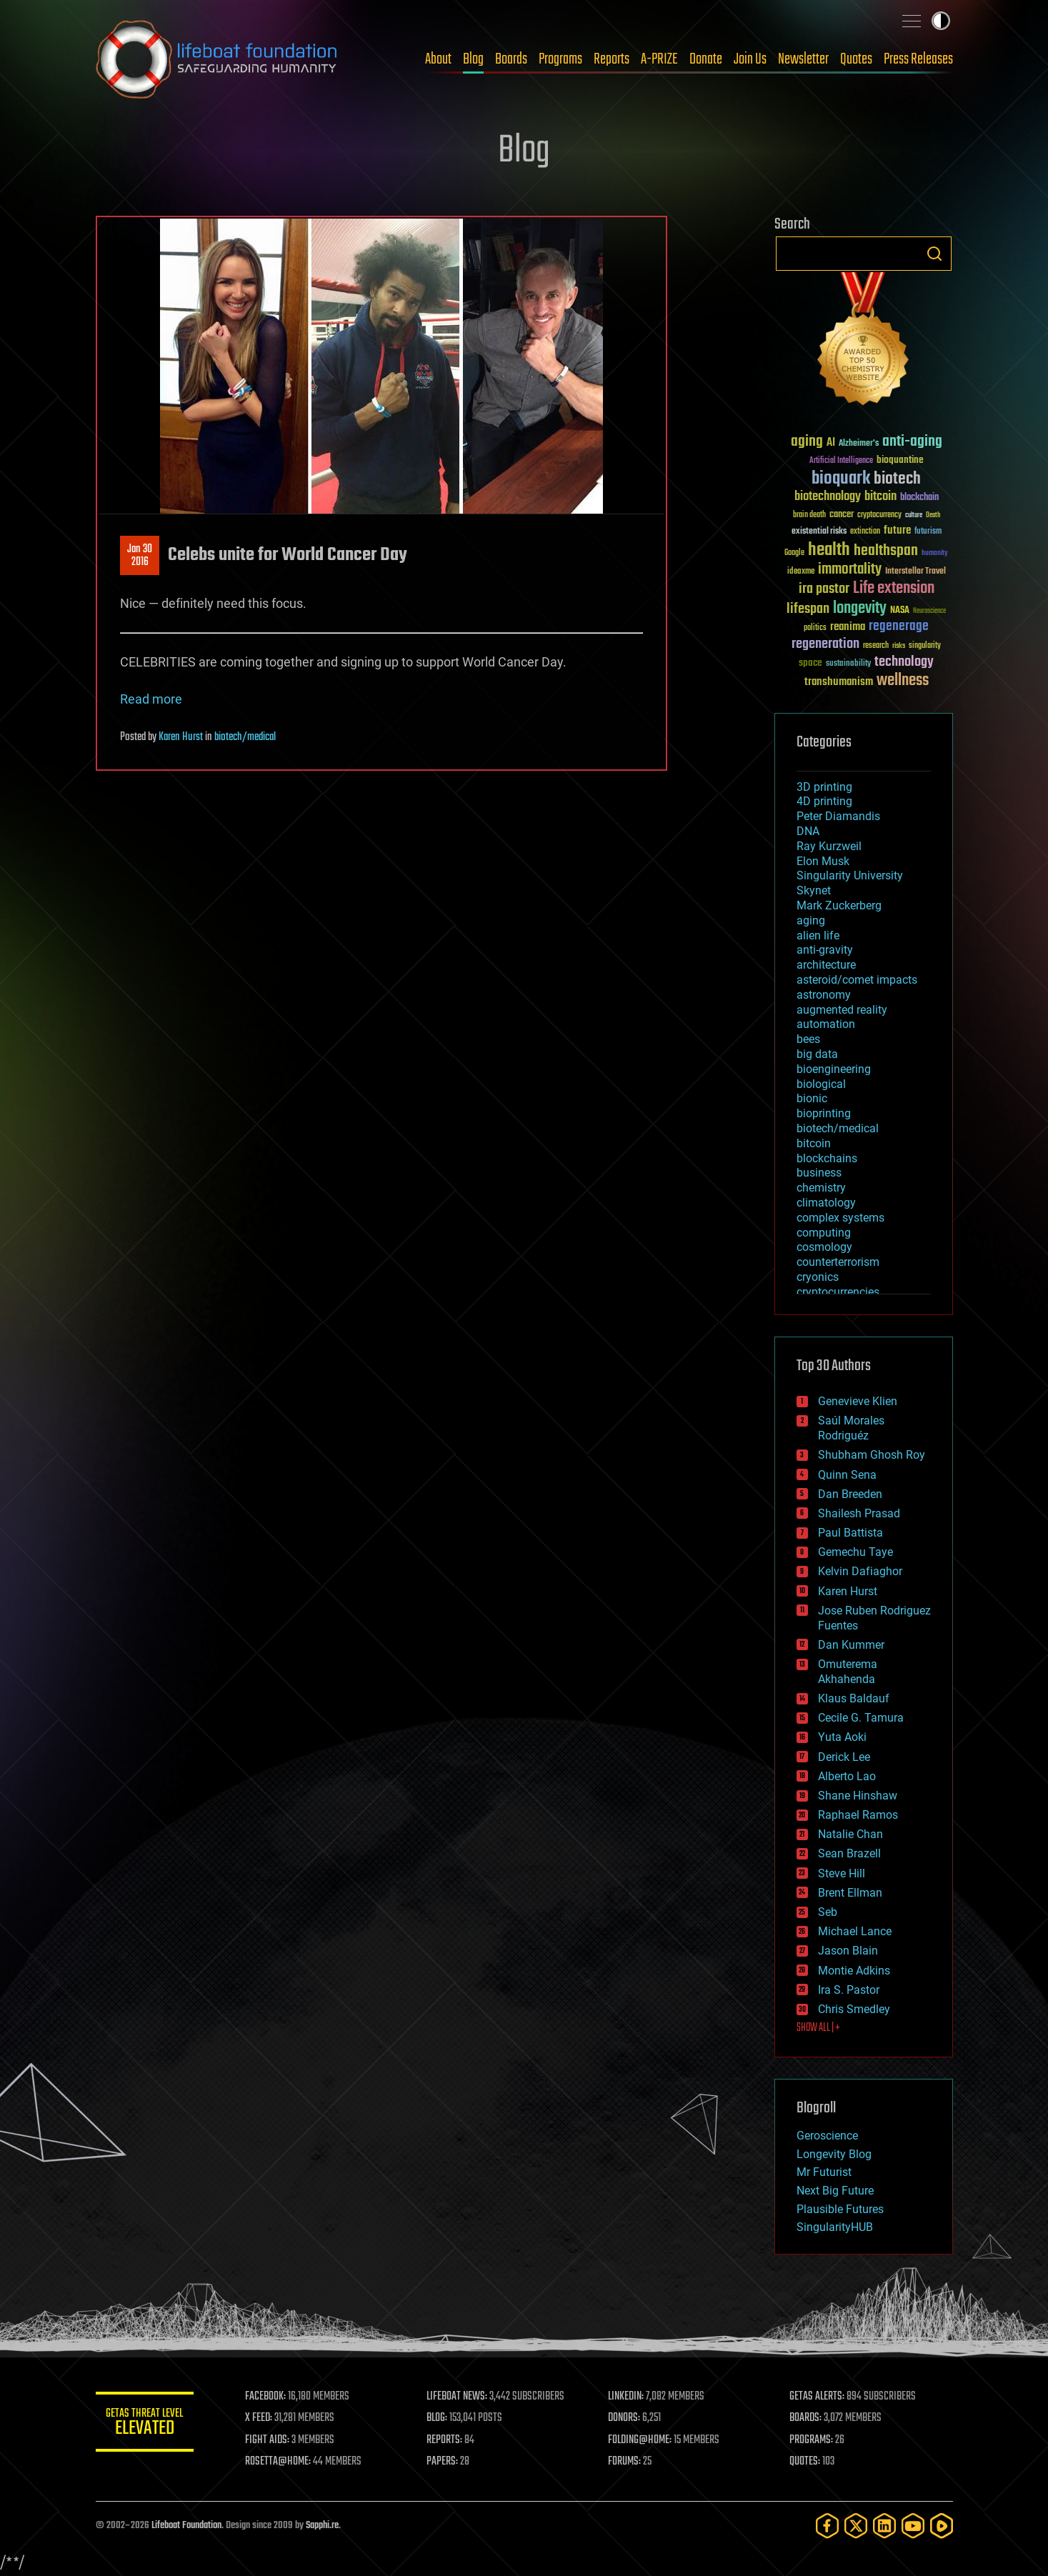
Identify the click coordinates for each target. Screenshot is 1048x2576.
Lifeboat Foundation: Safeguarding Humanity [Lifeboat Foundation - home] (217, 59)
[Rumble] (941, 2525)
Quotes (856, 59)
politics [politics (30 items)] (815, 628)
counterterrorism (838, 1262)
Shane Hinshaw (857, 1795)
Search (934, 253)
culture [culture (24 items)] (913, 515)
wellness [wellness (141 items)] (903, 681)
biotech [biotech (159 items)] (897, 479)
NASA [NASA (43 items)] (899, 610)
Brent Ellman (850, 1892)
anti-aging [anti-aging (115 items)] (912, 442)
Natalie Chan (850, 1834)
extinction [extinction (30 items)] (865, 531)
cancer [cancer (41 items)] (841, 515)
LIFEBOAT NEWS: (458, 2396)
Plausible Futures (840, 2209)
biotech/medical (245, 737)
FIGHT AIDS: (269, 2440)
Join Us (750, 59)
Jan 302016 (139, 556)
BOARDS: (805, 2418)
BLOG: (438, 2418)
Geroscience (827, 2135)
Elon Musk (823, 861)
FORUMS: (625, 2461)
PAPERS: (443, 2461)
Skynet (814, 890)
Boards (511, 59)
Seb (827, 1912)
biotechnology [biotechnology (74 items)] (827, 496)
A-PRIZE (659, 59)
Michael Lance (855, 1931)
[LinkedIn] (884, 2525)
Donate (705, 59)
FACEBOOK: (267, 2396)
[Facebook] (827, 2525)
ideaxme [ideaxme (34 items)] (800, 572)
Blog (473, 59)
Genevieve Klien (857, 1401)
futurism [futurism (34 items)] (928, 532)
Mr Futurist (824, 2172)
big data (817, 1054)
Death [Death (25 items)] (933, 515)
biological (821, 1084)
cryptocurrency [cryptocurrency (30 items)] (879, 515)
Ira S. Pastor (848, 1990)
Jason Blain (848, 1950)
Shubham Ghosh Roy (871, 1455)
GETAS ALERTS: (816, 2396)
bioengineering (834, 1069)
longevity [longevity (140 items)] (860, 608)
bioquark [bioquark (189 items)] (841, 479)
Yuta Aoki (842, 1737)
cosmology (824, 1247)
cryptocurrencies (838, 1292)
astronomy (824, 995)
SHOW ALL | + (818, 2028)
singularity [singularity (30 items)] (925, 646)
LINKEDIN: (626, 2396)
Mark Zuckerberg (839, 905)
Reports (611, 59)
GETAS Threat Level (145, 2424)
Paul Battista (850, 1532)
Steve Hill (841, 1873)
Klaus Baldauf (853, 1698)
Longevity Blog (834, 2154)
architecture (826, 965)
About (438, 59)
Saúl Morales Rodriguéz (851, 1428)
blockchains (827, 1158)
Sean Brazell (849, 1853)
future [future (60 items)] (897, 530)
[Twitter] (855, 2525)
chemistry (821, 1187)
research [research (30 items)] (876, 646)
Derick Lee (844, 1757)
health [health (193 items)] (829, 550)
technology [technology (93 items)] (904, 662)
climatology (826, 1202)
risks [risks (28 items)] (898, 645)
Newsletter (803, 59)
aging (811, 920)
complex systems (840, 1217)
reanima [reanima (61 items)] (847, 627)
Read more (151, 699)
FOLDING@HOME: (640, 2440)
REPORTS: (446, 2440)
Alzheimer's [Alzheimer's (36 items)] (859, 444)
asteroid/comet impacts (857, 980)
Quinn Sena (847, 1475)
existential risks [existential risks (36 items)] (819, 531)
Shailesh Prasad (859, 1513)
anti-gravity (825, 950)
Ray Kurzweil (829, 846)
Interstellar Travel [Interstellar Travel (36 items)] (915, 571)
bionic (812, 1098)
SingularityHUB (835, 2227)
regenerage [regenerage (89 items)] (899, 626)
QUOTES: (804, 2461)
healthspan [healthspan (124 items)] (886, 551)
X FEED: (260, 2418)
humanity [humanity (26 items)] (935, 553)
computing (824, 1232)
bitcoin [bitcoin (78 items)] (880, 496)
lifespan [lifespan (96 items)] (808, 609)
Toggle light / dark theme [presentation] (941, 20)
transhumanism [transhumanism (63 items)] (838, 682)
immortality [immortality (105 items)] (850, 569)
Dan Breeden (850, 1494)
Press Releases (918, 59)
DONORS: (625, 2418)
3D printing (824, 787)
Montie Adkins (854, 1970)
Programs (560, 59)
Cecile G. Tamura (861, 1717)
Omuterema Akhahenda (847, 1671)
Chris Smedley (854, 2009)
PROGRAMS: (811, 2440)
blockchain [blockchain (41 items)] (919, 498)
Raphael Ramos (858, 1815)
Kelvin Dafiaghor (860, 1571)
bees (808, 1039)
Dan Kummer (851, 1645)
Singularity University (850, 875)
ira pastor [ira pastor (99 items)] (824, 589)
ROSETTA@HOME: (280, 2461)
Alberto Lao (847, 1776)
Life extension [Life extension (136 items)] (893, 588)
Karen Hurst (181, 737)
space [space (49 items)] (810, 663)
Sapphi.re (322, 2525)
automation (826, 1024)
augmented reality (842, 1010)
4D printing (824, 801)
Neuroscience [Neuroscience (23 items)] (929, 612)
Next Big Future (835, 2190)
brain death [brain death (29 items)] (809, 515)
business (819, 1172)
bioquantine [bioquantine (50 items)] (900, 460)
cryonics (818, 1277)
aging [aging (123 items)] (807, 442)
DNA (808, 831)
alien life (818, 935)
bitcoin (814, 1143)
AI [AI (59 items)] (831, 443)
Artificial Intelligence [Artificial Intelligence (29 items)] (841, 461)
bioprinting (824, 1113)
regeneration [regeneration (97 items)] (825, 644)
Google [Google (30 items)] (794, 553)
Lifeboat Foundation (186, 2525)
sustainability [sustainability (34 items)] (848, 664)
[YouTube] (913, 2525)
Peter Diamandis (838, 816)
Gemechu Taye (855, 1552)
